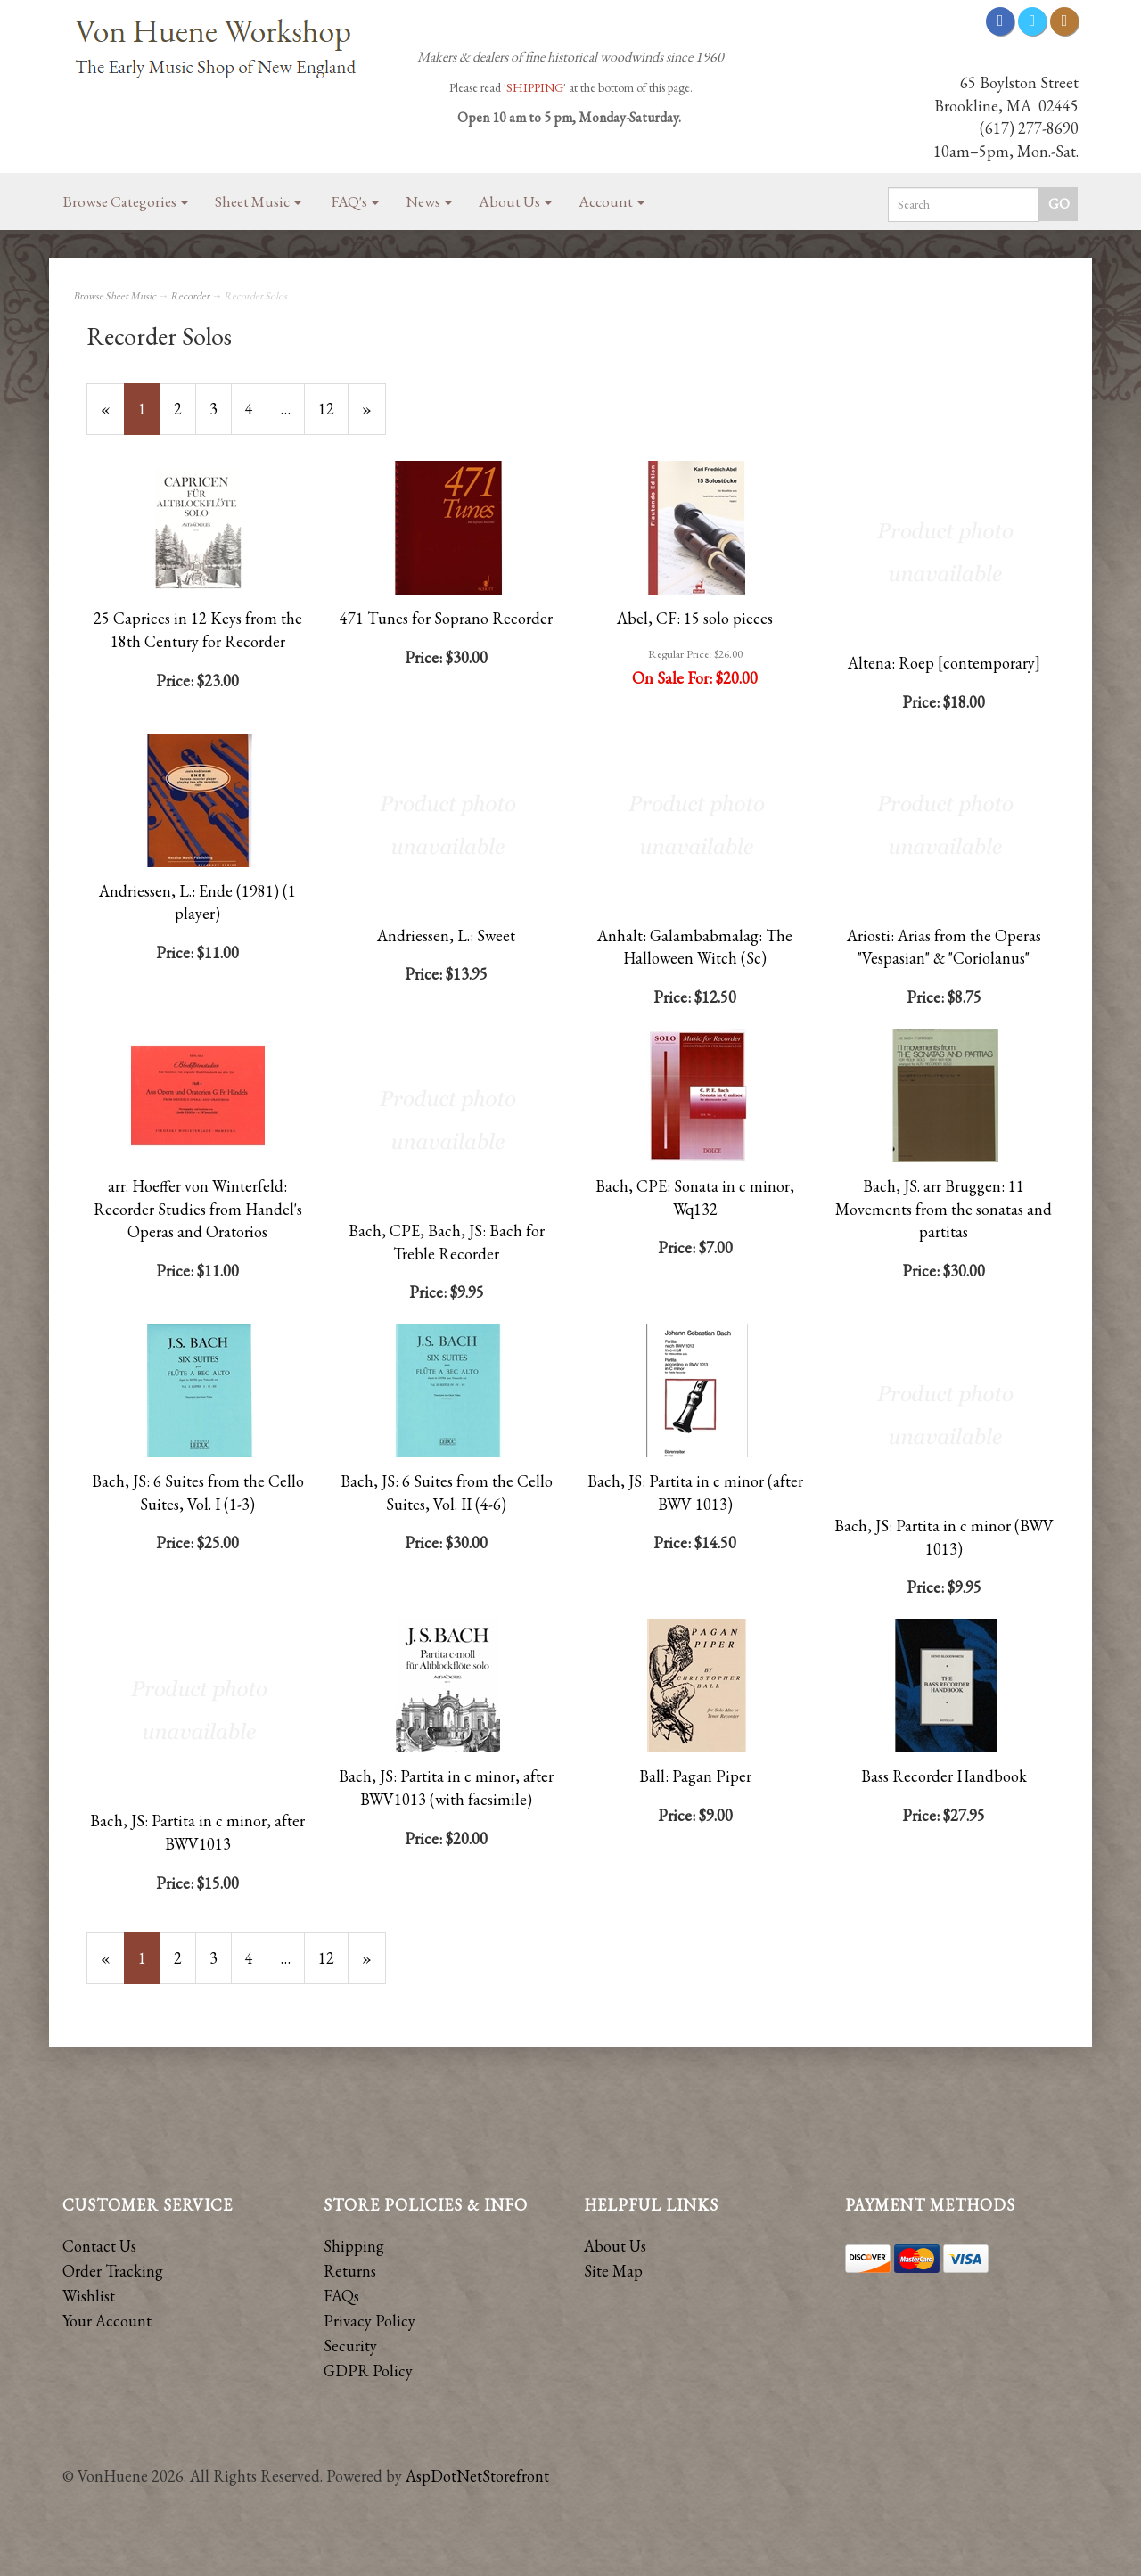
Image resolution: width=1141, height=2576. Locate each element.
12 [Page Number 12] (333, 408)
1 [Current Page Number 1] (149, 416)
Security (350, 2345)
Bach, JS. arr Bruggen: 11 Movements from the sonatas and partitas (943, 1209)
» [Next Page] (374, 416)
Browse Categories (125, 201)
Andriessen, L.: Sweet (446, 935)
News (429, 201)
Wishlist (88, 2295)
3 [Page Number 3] (220, 408)
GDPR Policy (368, 2370)
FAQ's (355, 201)
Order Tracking (112, 2270)
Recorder (189, 296)
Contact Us (99, 2246)
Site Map (613, 2270)
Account (611, 201)
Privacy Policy (369, 2320)
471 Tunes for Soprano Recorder (446, 618)
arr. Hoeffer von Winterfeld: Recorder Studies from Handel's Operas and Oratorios (198, 1209)
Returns (350, 2270)
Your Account (107, 2320)
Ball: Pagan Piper (695, 1776)
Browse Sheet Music (114, 296)
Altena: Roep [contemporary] (944, 662)
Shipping (354, 2246)
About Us (515, 201)
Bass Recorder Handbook (944, 1776)
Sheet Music (258, 201)
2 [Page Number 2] (185, 408)
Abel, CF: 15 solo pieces (695, 618)
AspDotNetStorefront (477, 2475)
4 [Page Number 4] (256, 408)
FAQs (341, 2295)
